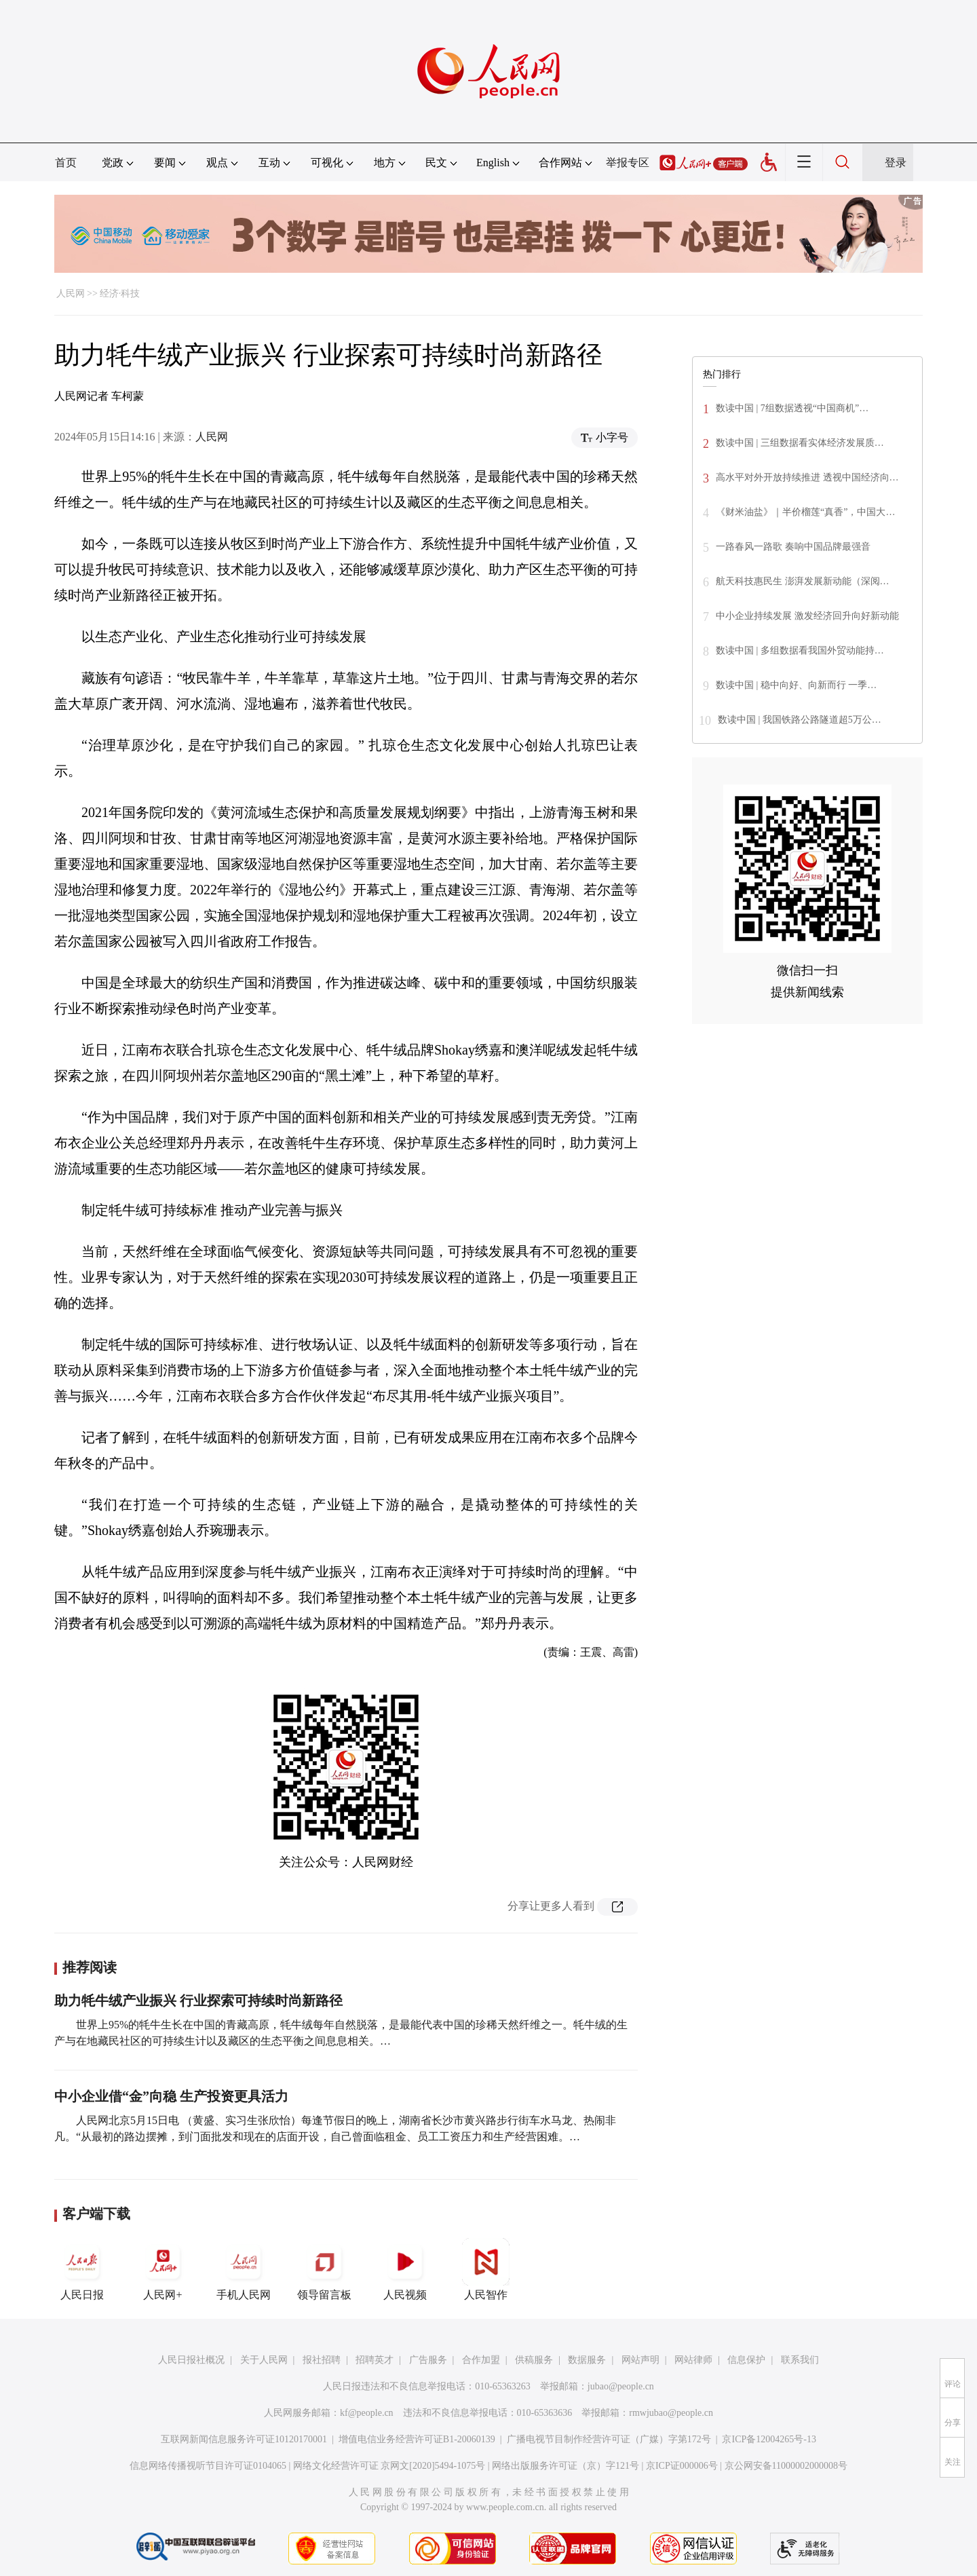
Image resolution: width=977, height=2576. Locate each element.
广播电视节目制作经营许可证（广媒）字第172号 (609, 2439)
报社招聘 (322, 2360)
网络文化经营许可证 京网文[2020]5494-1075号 (389, 2466)
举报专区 (627, 162)
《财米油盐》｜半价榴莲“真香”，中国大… (805, 512)
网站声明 (640, 2360)
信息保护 (746, 2360)
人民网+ (163, 2269)
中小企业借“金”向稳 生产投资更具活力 (171, 2096)
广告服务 (428, 2360)
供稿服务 (534, 2360)
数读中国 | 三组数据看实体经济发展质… (800, 443)
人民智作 (486, 2269)
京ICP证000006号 (682, 2466)
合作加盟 (481, 2360)
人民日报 (82, 2269)
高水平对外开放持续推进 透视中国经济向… (807, 477)
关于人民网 (264, 2360)
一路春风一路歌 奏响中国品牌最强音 (793, 547)
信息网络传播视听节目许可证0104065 (208, 2466)
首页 (66, 162)
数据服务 (587, 2360)
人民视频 (405, 2269)
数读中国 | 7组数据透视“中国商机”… (792, 408)
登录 (895, 162)
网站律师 (693, 2360)
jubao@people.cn (621, 2386)
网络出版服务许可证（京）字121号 (565, 2466)
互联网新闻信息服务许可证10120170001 (244, 2439)
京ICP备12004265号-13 (769, 2439)
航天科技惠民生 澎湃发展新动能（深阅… (802, 581)
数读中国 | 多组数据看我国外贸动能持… (800, 650)
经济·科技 (120, 293)
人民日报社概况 (191, 2360)
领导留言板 (324, 2269)
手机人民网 (243, 2269)
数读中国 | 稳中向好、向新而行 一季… (796, 685)
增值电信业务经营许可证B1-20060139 (417, 2439)
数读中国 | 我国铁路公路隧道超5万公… (799, 720)
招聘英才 (375, 2360)
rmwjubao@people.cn (671, 2413)
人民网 (70, 293)
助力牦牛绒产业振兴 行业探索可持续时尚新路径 (198, 2000)
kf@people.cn (367, 2413)
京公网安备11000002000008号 (786, 2466)
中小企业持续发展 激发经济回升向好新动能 (807, 616)
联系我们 (800, 2360)
